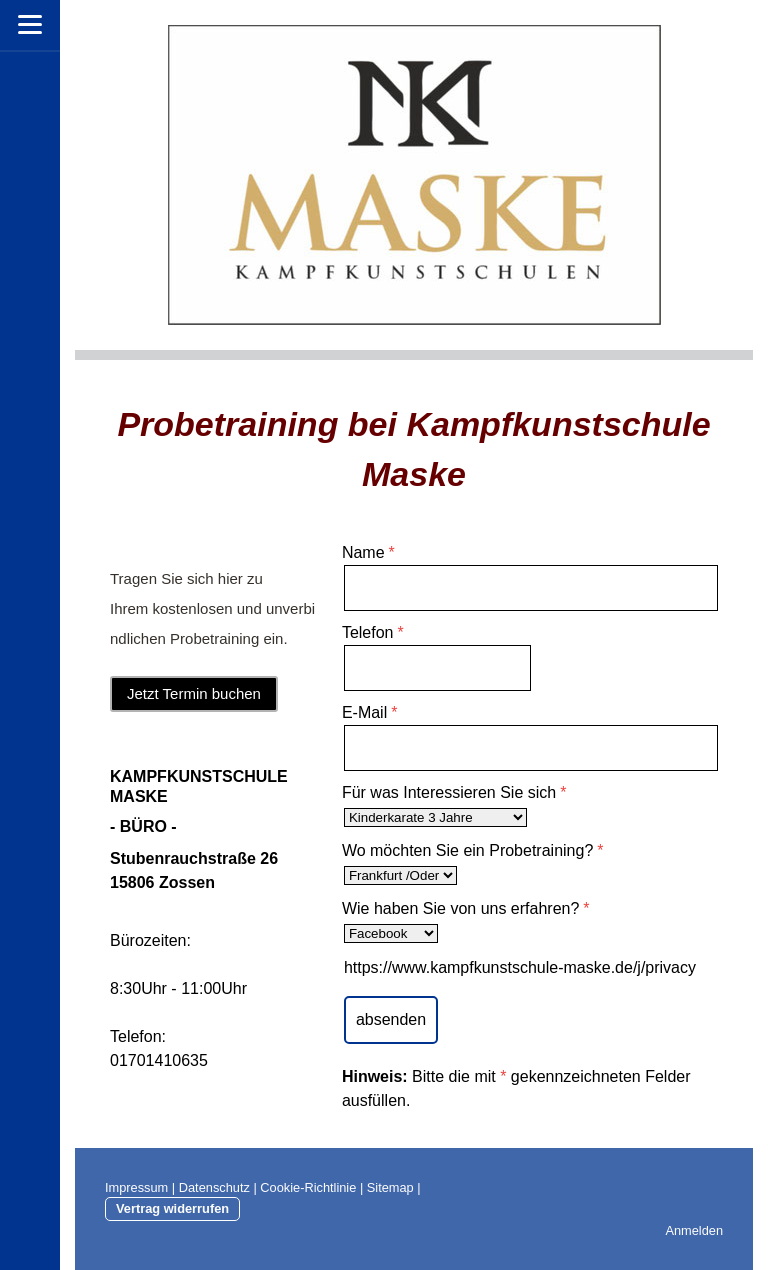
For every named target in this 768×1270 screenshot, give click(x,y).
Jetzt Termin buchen (194, 693)
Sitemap (390, 1187)
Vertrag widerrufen (172, 1208)
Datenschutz (214, 1187)
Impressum (136, 1187)
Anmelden (694, 1230)
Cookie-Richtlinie (308, 1187)
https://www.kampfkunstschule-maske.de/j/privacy (520, 967)
